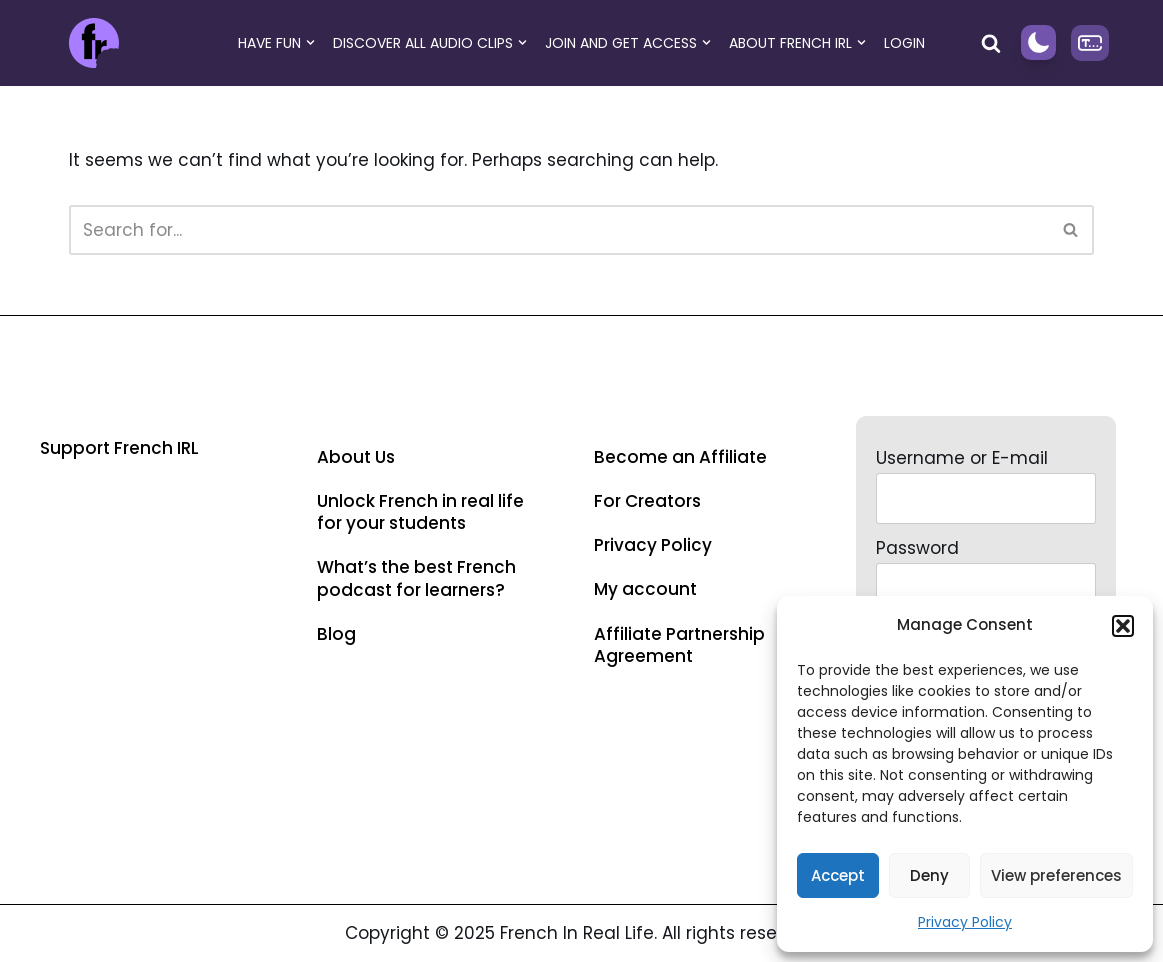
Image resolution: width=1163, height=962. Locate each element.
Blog (336, 634)
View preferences (1056, 875)
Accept (838, 875)
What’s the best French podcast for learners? (416, 578)
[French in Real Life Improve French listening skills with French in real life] (94, 43)
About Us (356, 457)
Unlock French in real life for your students (420, 512)
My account (645, 589)
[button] (1123, 626)
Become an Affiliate (680, 457)
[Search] (991, 43)
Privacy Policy (965, 922)
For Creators (647, 501)
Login (904, 43)
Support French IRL (119, 448)
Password (917, 548)
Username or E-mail (962, 458)
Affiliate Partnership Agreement (679, 645)
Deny (929, 875)
